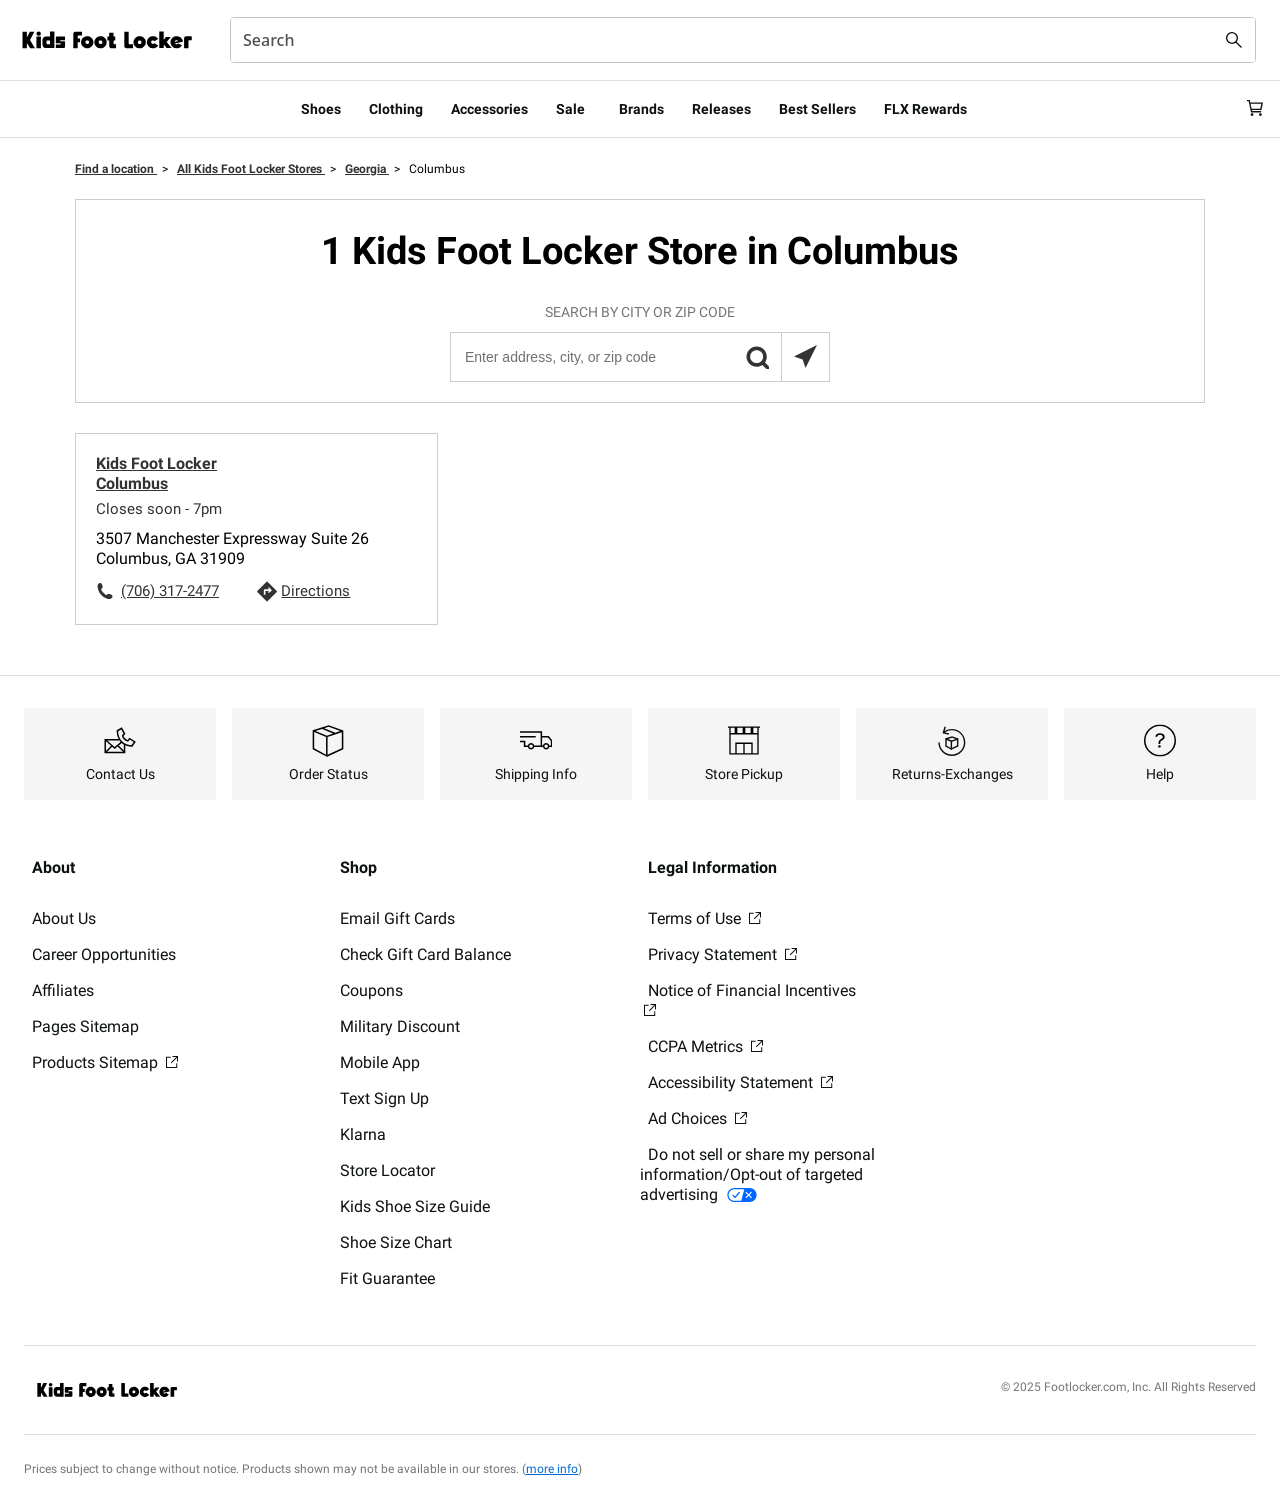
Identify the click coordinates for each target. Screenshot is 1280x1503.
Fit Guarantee (387, 1278)
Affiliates (63, 990)
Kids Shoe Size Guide (415, 1206)
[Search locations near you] (805, 357)
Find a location (116, 169)
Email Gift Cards (397, 918)
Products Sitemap (105, 1062)
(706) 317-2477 (170, 591)
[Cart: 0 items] (1248, 109)
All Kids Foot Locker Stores (251, 169)
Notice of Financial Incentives (750, 999)
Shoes (321, 109)
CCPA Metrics (705, 1046)
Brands (641, 109)
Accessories (489, 109)
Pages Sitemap (85, 1026)
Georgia (367, 169)
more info (552, 1469)
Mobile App (380, 1062)
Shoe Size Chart (396, 1242)
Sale (570, 109)
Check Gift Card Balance (425, 954)
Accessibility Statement (740, 1082)
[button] (757, 357)
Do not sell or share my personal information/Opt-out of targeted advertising (757, 1174)
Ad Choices (697, 1118)
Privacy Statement (722, 954)
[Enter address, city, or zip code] (639, 357)
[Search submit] (1234, 40)
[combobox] (743, 40)
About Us (64, 918)
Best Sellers (817, 109)
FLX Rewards (925, 109)
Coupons (371, 990)
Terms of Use (704, 918)
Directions (315, 591)
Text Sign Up (384, 1098)
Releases (721, 109)
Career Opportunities (104, 954)
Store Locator (387, 1170)
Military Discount (400, 1026)
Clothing (396, 109)
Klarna (363, 1134)
